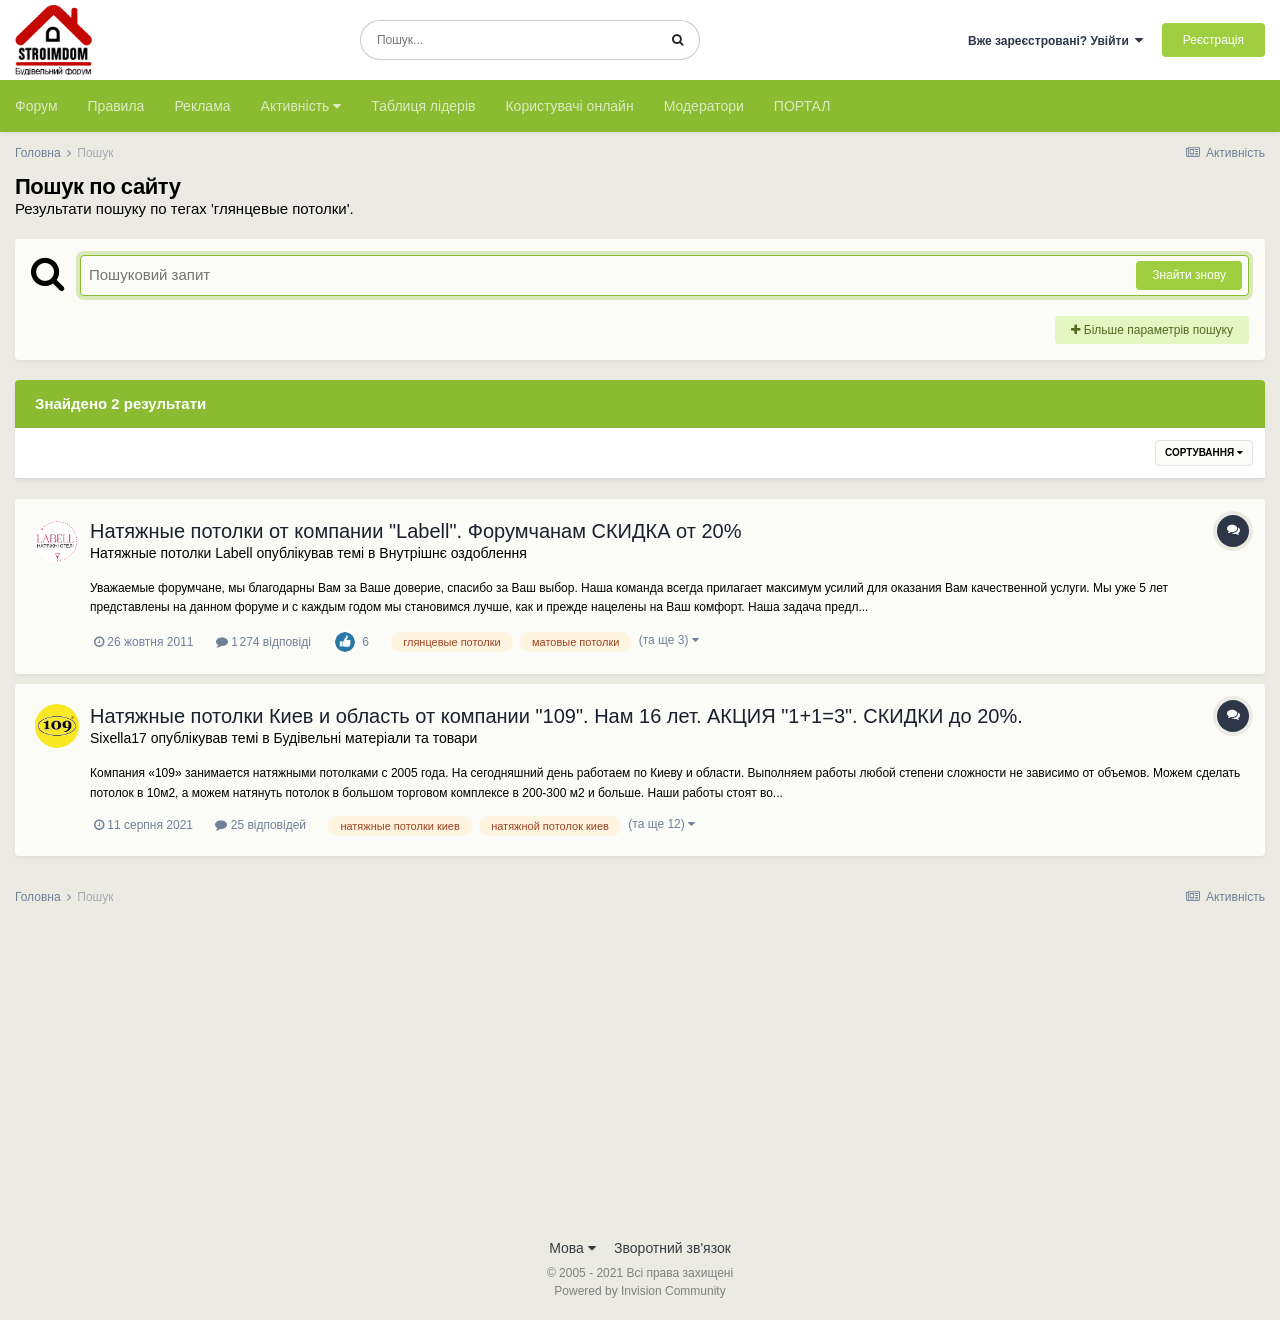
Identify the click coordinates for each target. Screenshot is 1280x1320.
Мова (572, 1248)
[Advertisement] (640, 1078)
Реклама (202, 106)
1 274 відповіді (263, 642)
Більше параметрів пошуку (1152, 330)
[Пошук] (508, 40)
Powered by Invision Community (639, 1291)
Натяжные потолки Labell (171, 553)
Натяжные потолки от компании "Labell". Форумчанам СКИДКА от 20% (415, 531)
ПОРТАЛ (802, 106)
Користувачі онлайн (569, 106)
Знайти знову (1189, 275)
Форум (36, 106)
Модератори (704, 106)
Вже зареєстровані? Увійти (1056, 41)
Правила (116, 106)
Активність (301, 106)
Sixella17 (118, 738)
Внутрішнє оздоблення (452, 553)
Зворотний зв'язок (672, 1248)
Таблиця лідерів (423, 106)
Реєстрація (1213, 40)
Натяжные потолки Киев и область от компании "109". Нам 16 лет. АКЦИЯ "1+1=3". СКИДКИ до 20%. (556, 716)
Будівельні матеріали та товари (376, 738)
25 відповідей (260, 825)
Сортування (1204, 452)
